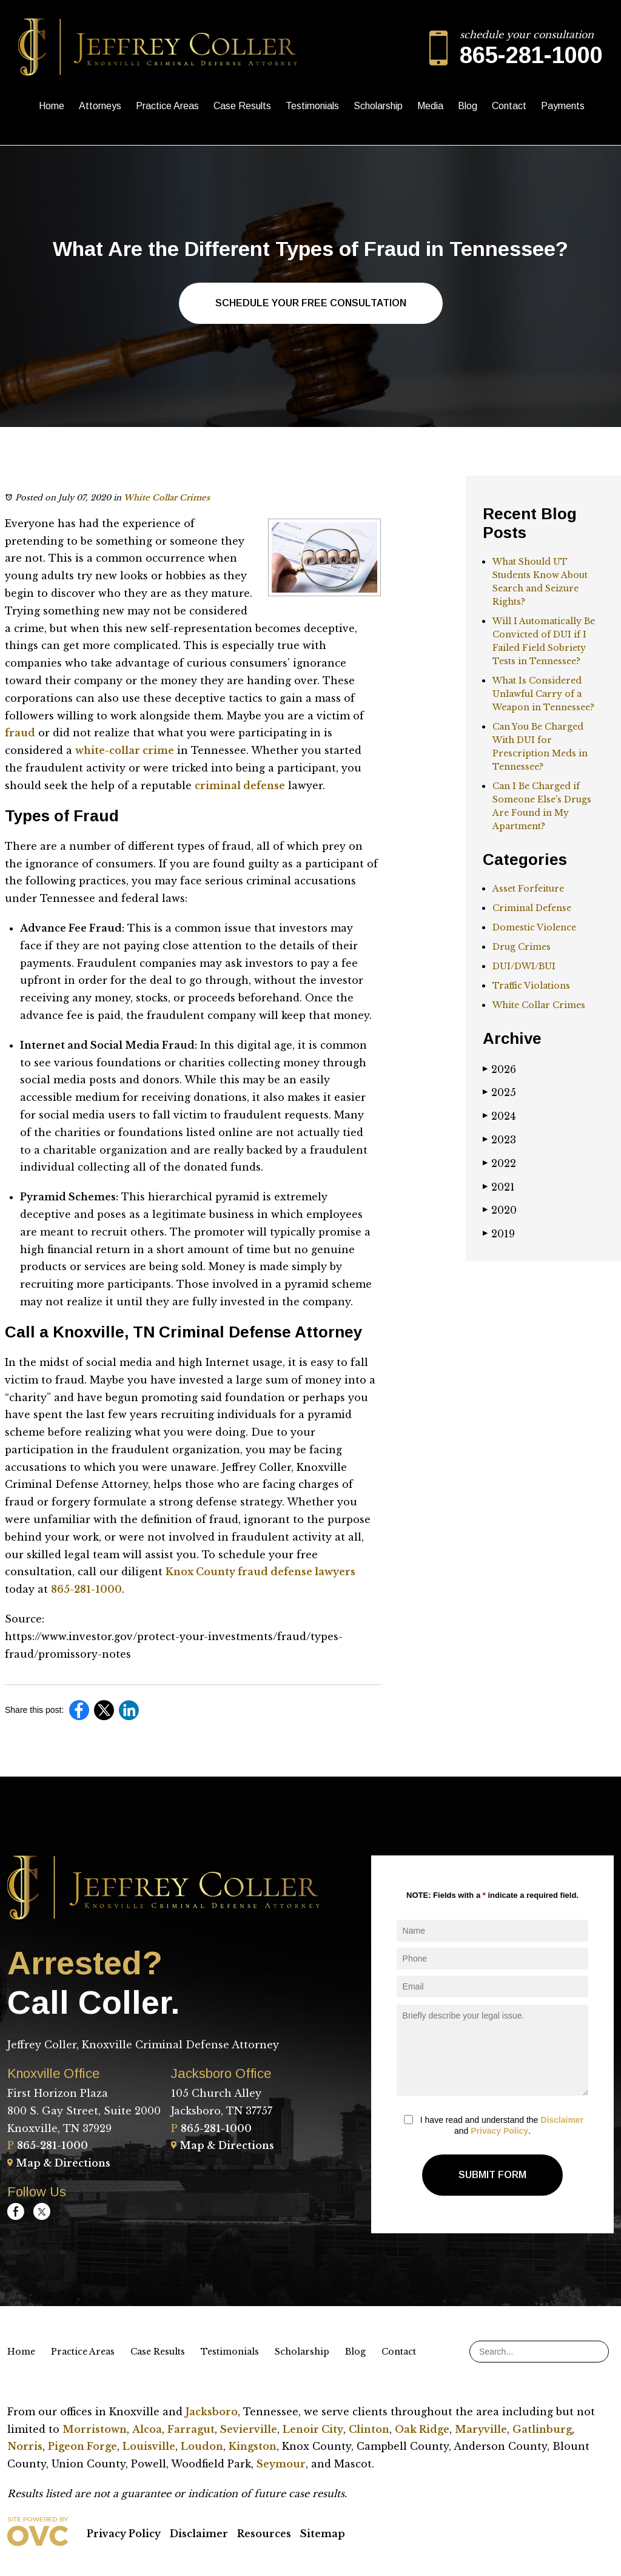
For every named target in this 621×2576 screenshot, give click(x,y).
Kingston (253, 2446)
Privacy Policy (499, 2131)
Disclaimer (561, 2120)
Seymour (281, 2464)
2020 (500, 1210)
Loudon (202, 2446)
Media (430, 106)
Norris (24, 2446)
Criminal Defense (531, 908)
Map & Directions (58, 2163)
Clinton (369, 2429)
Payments (563, 106)
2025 (499, 1092)
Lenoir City (313, 2429)
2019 (499, 1233)
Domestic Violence (534, 927)
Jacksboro (212, 2412)
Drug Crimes (521, 946)
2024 (499, 1116)
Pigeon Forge (82, 2446)
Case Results (242, 106)
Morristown (94, 2429)
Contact (509, 106)
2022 (499, 1163)
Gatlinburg (542, 2429)
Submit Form (492, 2175)
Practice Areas (167, 106)
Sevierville (248, 2429)
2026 (499, 1069)
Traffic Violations (531, 985)
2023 (499, 1139)
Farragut (191, 2429)
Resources (264, 2533)
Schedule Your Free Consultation (310, 303)
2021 (499, 1187)
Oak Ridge (422, 2429)
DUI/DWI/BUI (524, 966)
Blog (467, 106)
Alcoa (147, 2429)
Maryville (481, 2429)
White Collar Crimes (167, 498)
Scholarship (378, 106)
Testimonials (312, 106)
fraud (20, 733)
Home (51, 106)
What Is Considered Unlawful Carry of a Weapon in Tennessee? (543, 694)
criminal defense (240, 785)
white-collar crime (124, 750)
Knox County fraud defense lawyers (260, 1571)
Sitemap (322, 2533)
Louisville (149, 2446)
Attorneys (100, 106)
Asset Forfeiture (528, 888)
